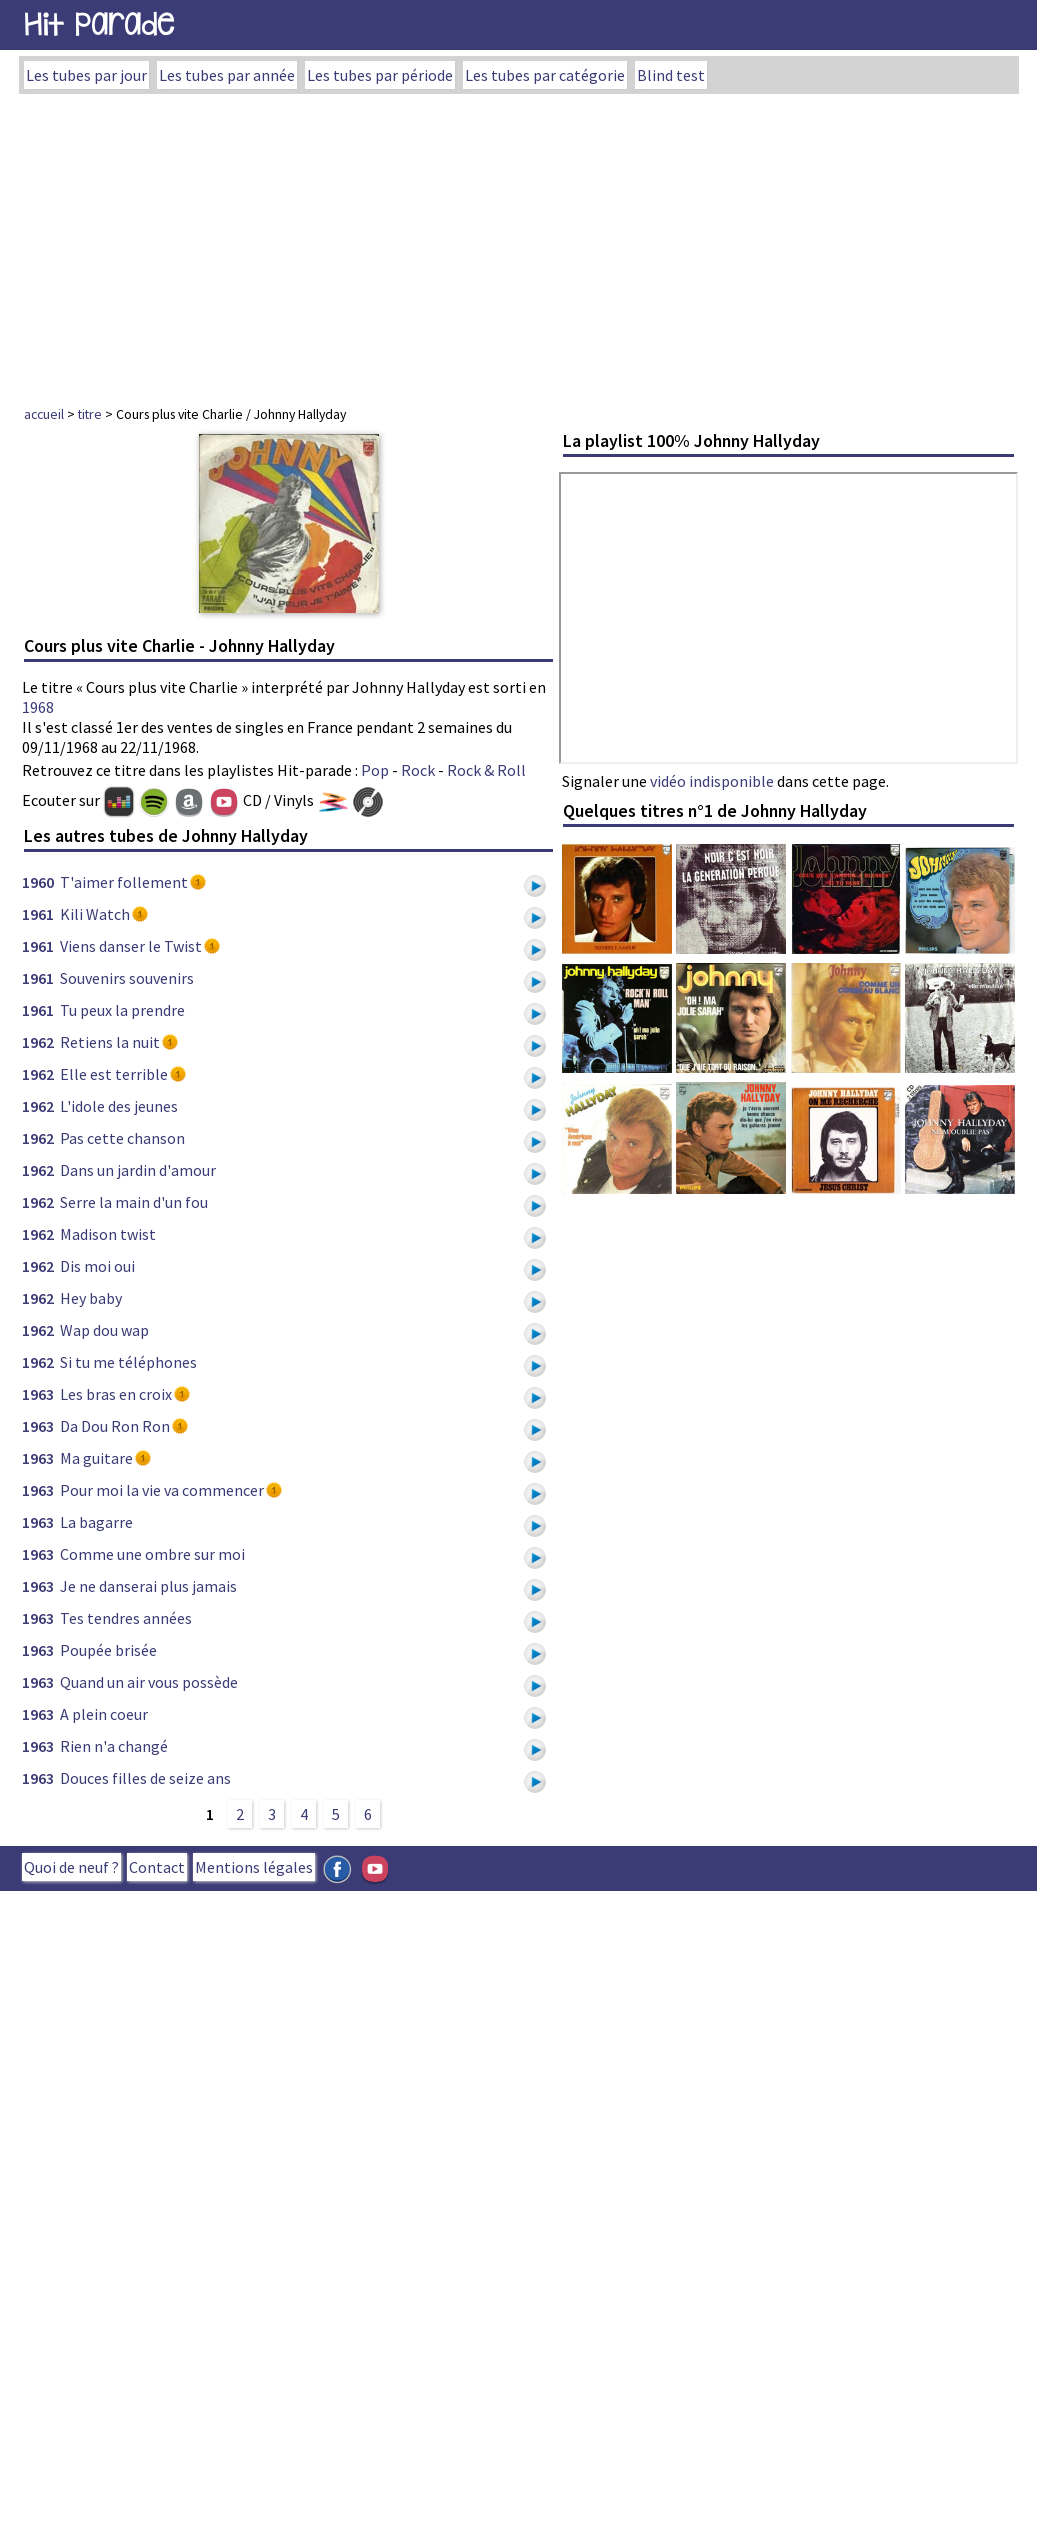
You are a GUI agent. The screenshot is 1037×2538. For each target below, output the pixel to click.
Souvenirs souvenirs (127, 978)
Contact (157, 1867)
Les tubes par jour (86, 75)
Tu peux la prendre (122, 1010)
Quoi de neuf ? (71, 1867)
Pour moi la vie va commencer (162, 1490)
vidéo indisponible (712, 781)
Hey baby (91, 1298)
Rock (418, 770)
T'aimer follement (124, 882)
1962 (38, 1042)
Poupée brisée (108, 1650)
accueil (44, 414)
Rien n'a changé (114, 1746)
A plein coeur (104, 1714)
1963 (38, 1394)
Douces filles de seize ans (145, 1778)
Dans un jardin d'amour (138, 1170)
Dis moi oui (97, 1266)
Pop (375, 770)
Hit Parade (99, 24)
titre (90, 414)
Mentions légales (254, 1867)
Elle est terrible (114, 1074)
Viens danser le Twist (131, 946)
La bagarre (96, 1522)
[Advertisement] (518, 244)
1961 (38, 914)
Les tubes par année (227, 75)
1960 (38, 882)
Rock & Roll (486, 770)
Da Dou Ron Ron (115, 1426)
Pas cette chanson (122, 1138)
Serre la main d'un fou (134, 1202)
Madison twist (108, 1234)
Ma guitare (96, 1458)
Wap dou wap (104, 1330)
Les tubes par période (380, 75)
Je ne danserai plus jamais (148, 1586)
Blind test (671, 75)
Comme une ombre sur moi (152, 1554)
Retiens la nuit (110, 1042)
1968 (38, 707)
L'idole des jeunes (119, 1106)
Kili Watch (95, 914)
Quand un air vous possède (149, 1682)
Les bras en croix (116, 1394)
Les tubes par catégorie (545, 75)
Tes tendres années (126, 1618)
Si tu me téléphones (128, 1362)
